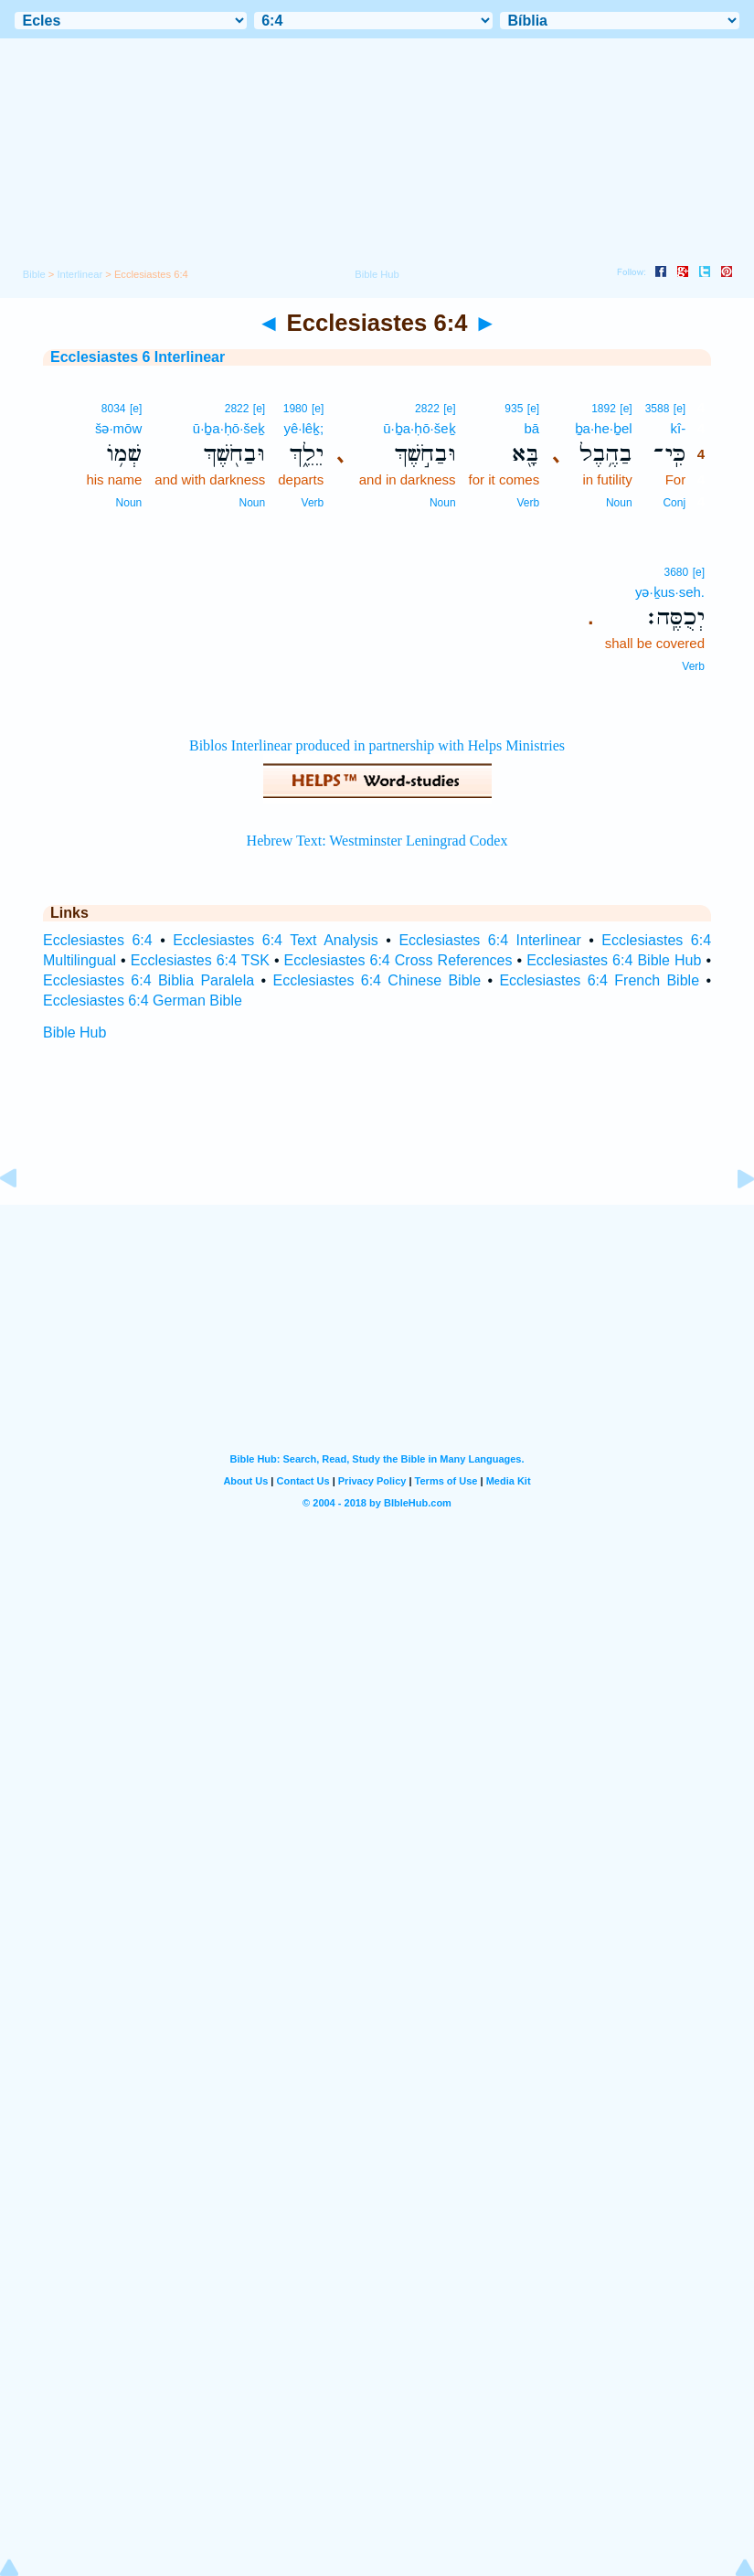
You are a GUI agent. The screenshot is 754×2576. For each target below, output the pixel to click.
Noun (619, 502)
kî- (677, 428)
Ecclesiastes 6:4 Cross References (398, 960)
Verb (527, 502)
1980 (295, 408)
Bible (34, 274)
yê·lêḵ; (303, 428)
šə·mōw (118, 428)
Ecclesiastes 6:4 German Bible (142, 1000)
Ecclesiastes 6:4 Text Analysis (275, 940)
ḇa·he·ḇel (603, 428)
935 (513, 408)
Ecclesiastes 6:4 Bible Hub (613, 960)
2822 (427, 408)
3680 (676, 572)
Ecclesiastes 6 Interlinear (137, 357)
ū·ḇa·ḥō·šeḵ (419, 428)
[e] (679, 408)
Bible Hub (74, 1032)
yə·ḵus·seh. (670, 592)
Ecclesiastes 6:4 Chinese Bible (376, 980)
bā (531, 428)
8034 (113, 408)
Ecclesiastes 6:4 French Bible (599, 980)
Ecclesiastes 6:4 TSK (200, 960)
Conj (674, 502)
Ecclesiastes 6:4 (98, 940)
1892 (603, 408)
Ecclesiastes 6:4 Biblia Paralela (148, 980)
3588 (657, 408)
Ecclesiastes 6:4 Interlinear (489, 940)
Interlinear (79, 274)
